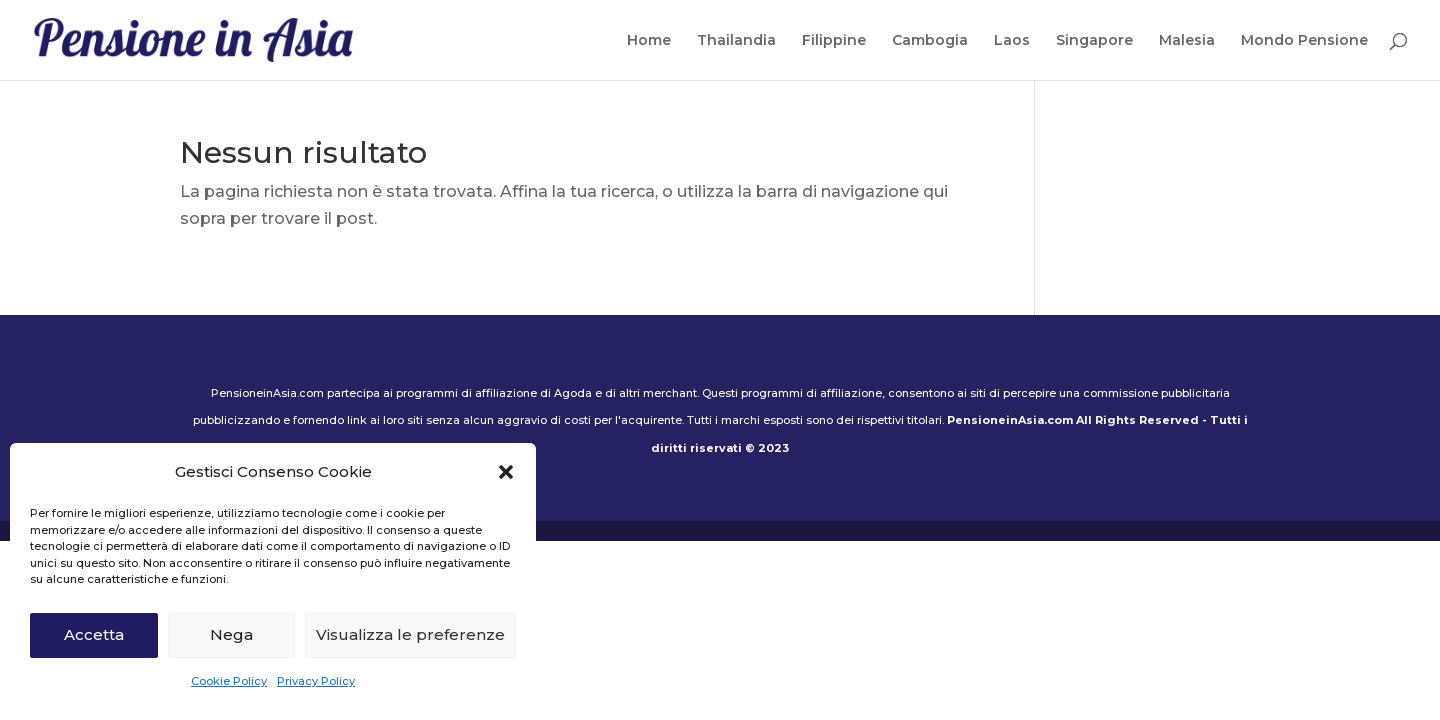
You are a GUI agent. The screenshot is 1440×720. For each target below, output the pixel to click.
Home (649, 41)
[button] (506, 472)
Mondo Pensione (1304, 41)
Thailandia (736, 41)
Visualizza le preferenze (410, 634)
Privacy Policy (316, 681)
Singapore (1094, 41)
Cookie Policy (229, 681)
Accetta (94, 634)
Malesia (1187, 41)
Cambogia (930, 41)
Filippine (834, 41)
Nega (231, 634)
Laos (1012, 41)
